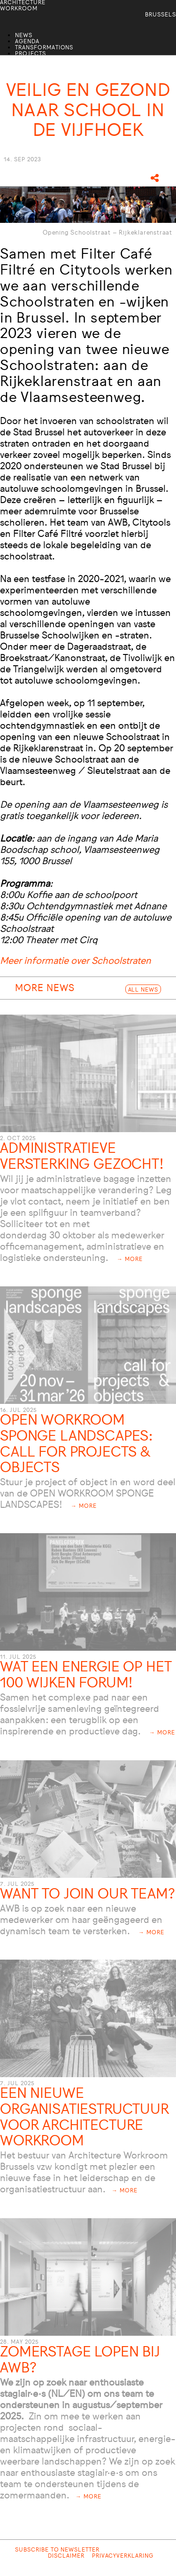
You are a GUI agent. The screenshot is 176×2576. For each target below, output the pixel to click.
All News (143, 990)
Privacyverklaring (122, 2556)
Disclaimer (66, 2556)
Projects (30, 54)
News (23, 36)
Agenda (27, 42)
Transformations (44, 48)
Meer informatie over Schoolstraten (75, 961)
